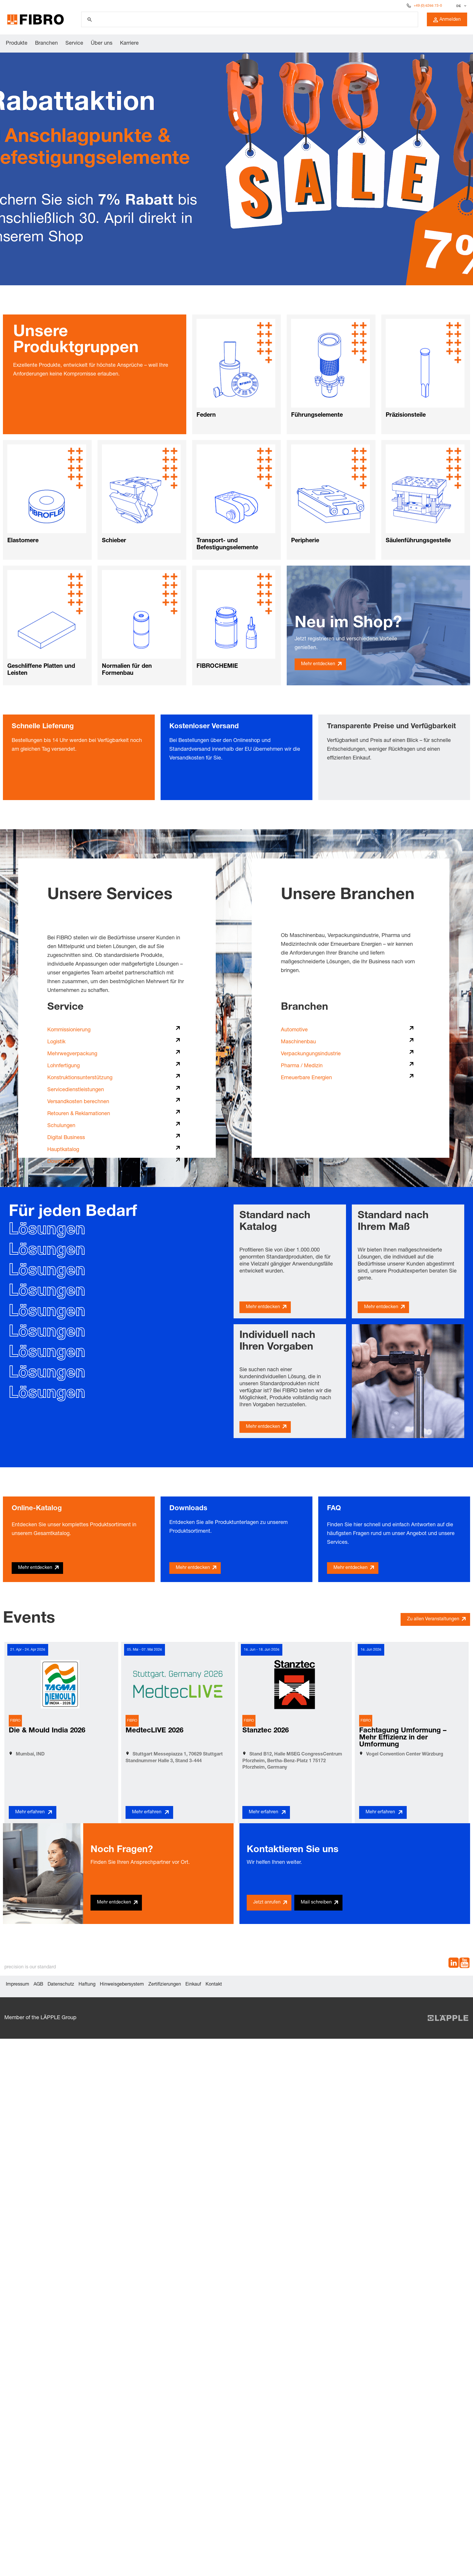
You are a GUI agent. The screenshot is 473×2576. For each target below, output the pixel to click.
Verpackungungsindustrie (311, 1054)
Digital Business (66, 1138)
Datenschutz (61, 1984)
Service (74, 43)
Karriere (129, 43)
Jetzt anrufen (267, 1902)
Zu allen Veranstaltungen (433, 1619)
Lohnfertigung (63, 1066)
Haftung (87, 1984)
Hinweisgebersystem (122, 1984)
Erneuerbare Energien (306, 1078)
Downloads (60, 1161)
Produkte (16, 43)
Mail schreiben (316, 1902)
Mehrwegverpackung (72, 1054)
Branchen (46, 43)
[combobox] (460, 6)
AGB (38, 1984)
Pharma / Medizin (302, 1066)
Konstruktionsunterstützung (79, 1078)
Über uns (101, 43)
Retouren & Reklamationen (78, 1114)
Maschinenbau (298, 1042)
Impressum (17, 1984)
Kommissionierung (69, 1030)
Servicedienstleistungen (75, 1090)
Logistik (56, 1042)
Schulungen (61, 1126)
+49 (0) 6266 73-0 (428, 6)
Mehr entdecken (318, 664)
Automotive (294, 1030)
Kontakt (214, 1984)
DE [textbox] (458, 6)
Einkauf (193, 1984)
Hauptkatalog (63, 1150)
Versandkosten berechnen (78, 1102)
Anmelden (447, 20)
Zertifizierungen (164, 1984)
